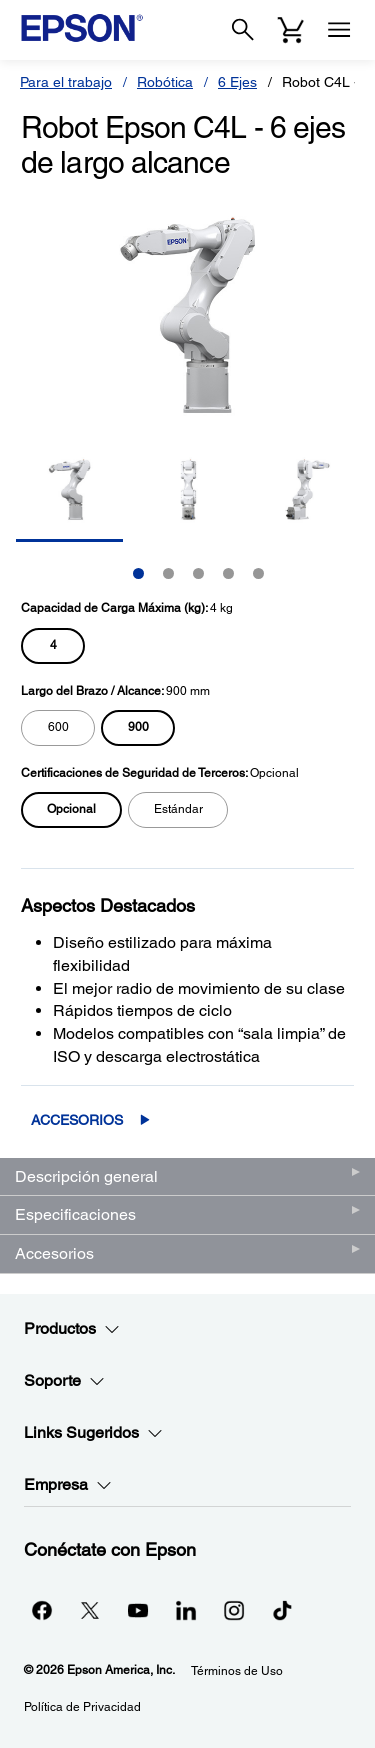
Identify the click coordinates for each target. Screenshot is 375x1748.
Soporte (64, 1381)
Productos (72, 1329)
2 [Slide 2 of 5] (168, 573)
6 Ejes (237, 82)
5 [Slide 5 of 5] (258, 573)
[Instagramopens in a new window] (234, 1610)
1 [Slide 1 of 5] (138, 573)
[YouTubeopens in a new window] (138, 1610)
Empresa (68, 1485)
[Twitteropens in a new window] (90, 1610)
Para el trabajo (66, 82)
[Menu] (339, 30)
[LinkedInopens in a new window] (186, 1610)
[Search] (243, 30)
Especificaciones (75, 1214)
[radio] (53, 646)
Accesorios (77, 1120)
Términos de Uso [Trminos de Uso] (237, 1671)
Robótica (165, 82)
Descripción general (86, 1176)
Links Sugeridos (93, 1433)
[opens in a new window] (282, 1610)
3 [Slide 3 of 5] (198, 573)
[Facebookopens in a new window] (42, 1610)
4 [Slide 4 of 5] (228, 573)
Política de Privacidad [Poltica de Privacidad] (82, 1707)
